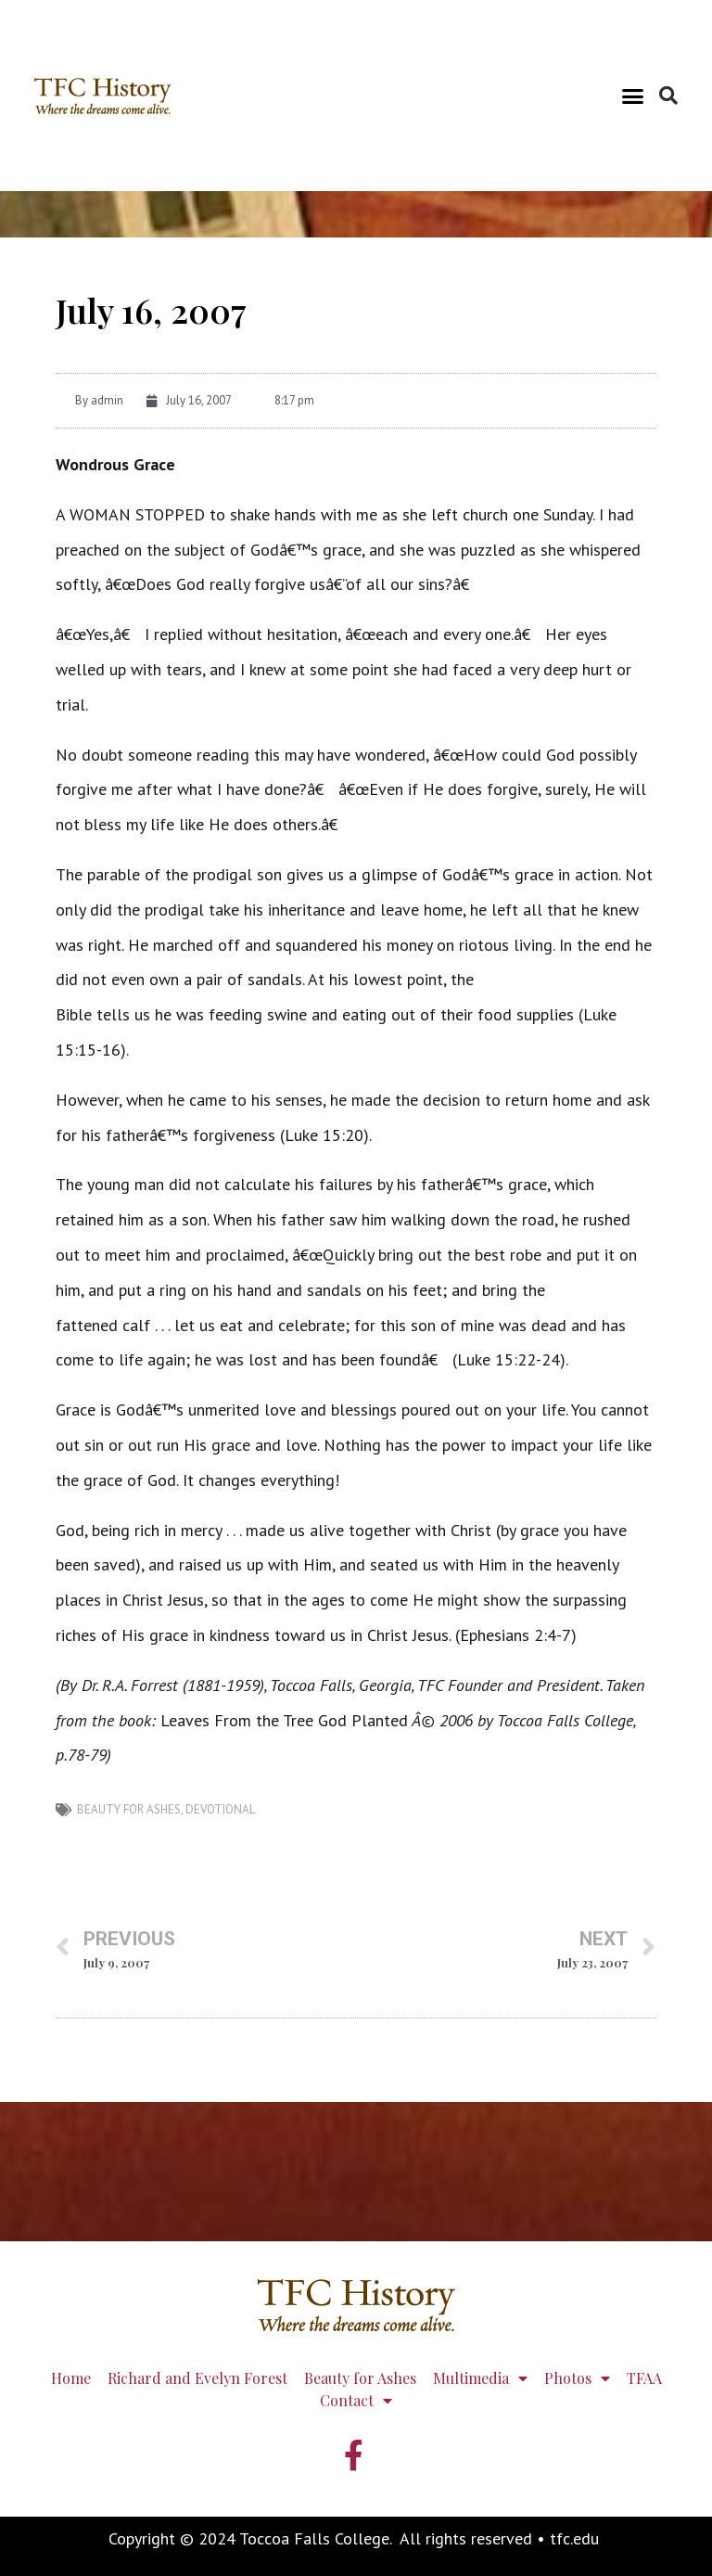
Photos (577, 2378)
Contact (356, 2401)
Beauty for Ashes (129, 1809)
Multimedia (480, 2378)
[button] (633, 95)
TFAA (644, 2378)
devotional (220, 1809)
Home (71, 2378)
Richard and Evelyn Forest (197, 2378)
